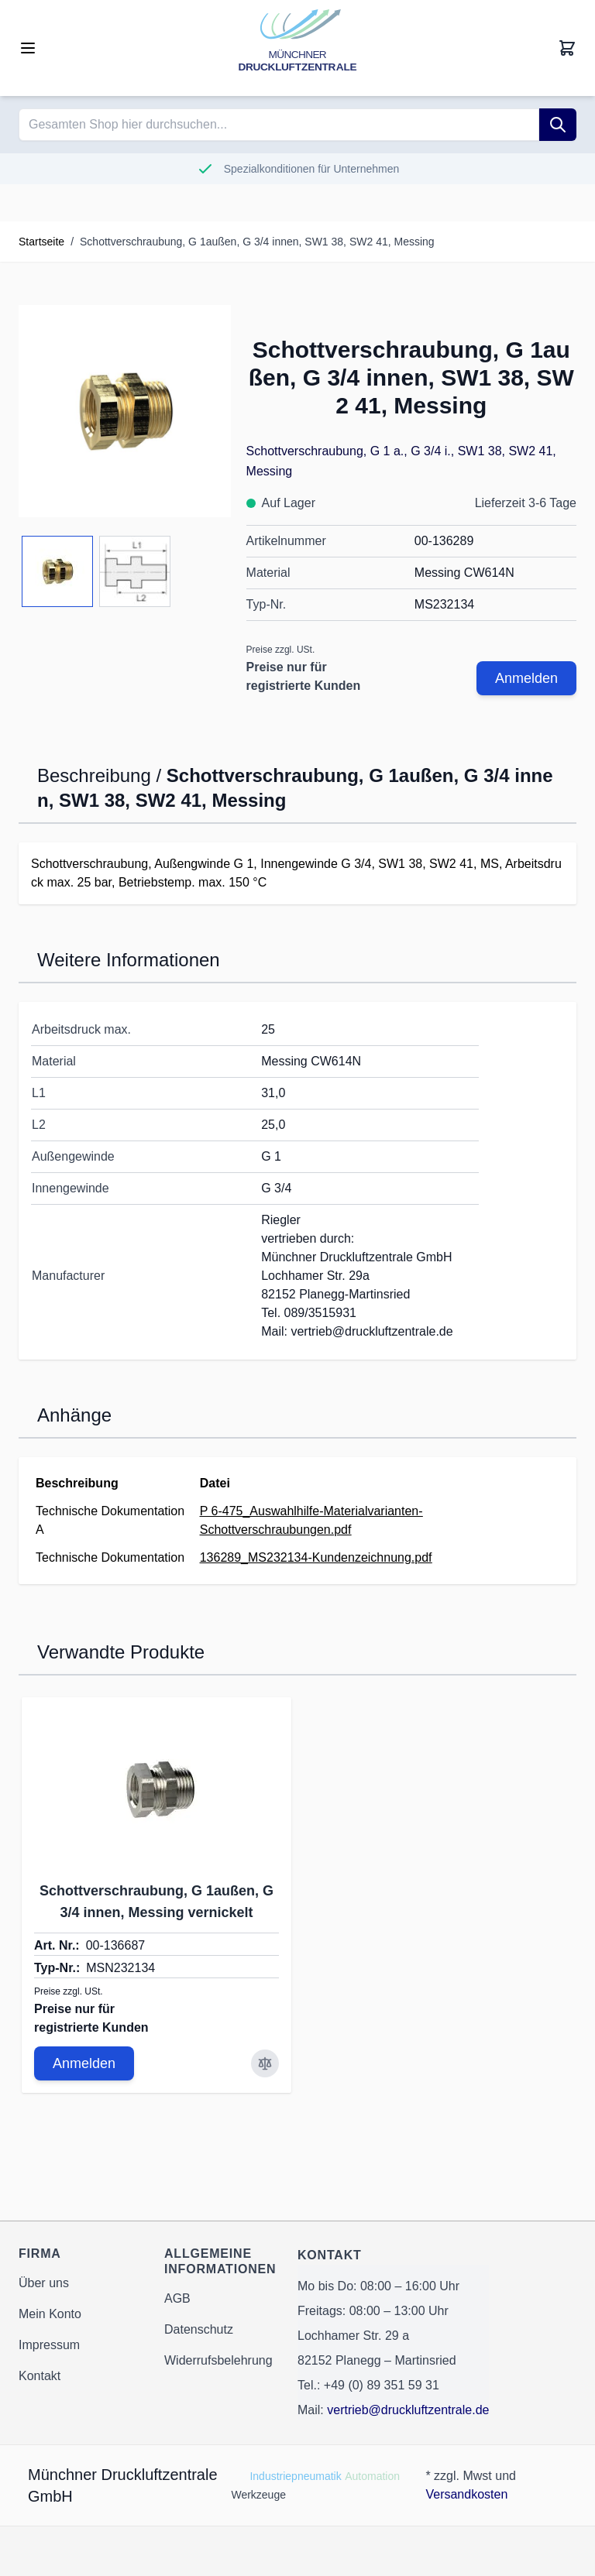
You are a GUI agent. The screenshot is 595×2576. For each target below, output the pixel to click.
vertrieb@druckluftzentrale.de (408, 2410)
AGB (177, 2298)
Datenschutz (198, 2329)
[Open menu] (28, 48)
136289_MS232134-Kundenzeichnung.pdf (316, 1557)
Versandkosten (466, 2494)
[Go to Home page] (297, 48)
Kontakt (39, 2375)
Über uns (44, 2283)
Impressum (49, 2344)
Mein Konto (50, 2313)
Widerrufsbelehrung (218, 2360)
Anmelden (526, 678)
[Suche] (557, 124)
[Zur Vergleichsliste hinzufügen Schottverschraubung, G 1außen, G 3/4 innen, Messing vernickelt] (265, 2063)
